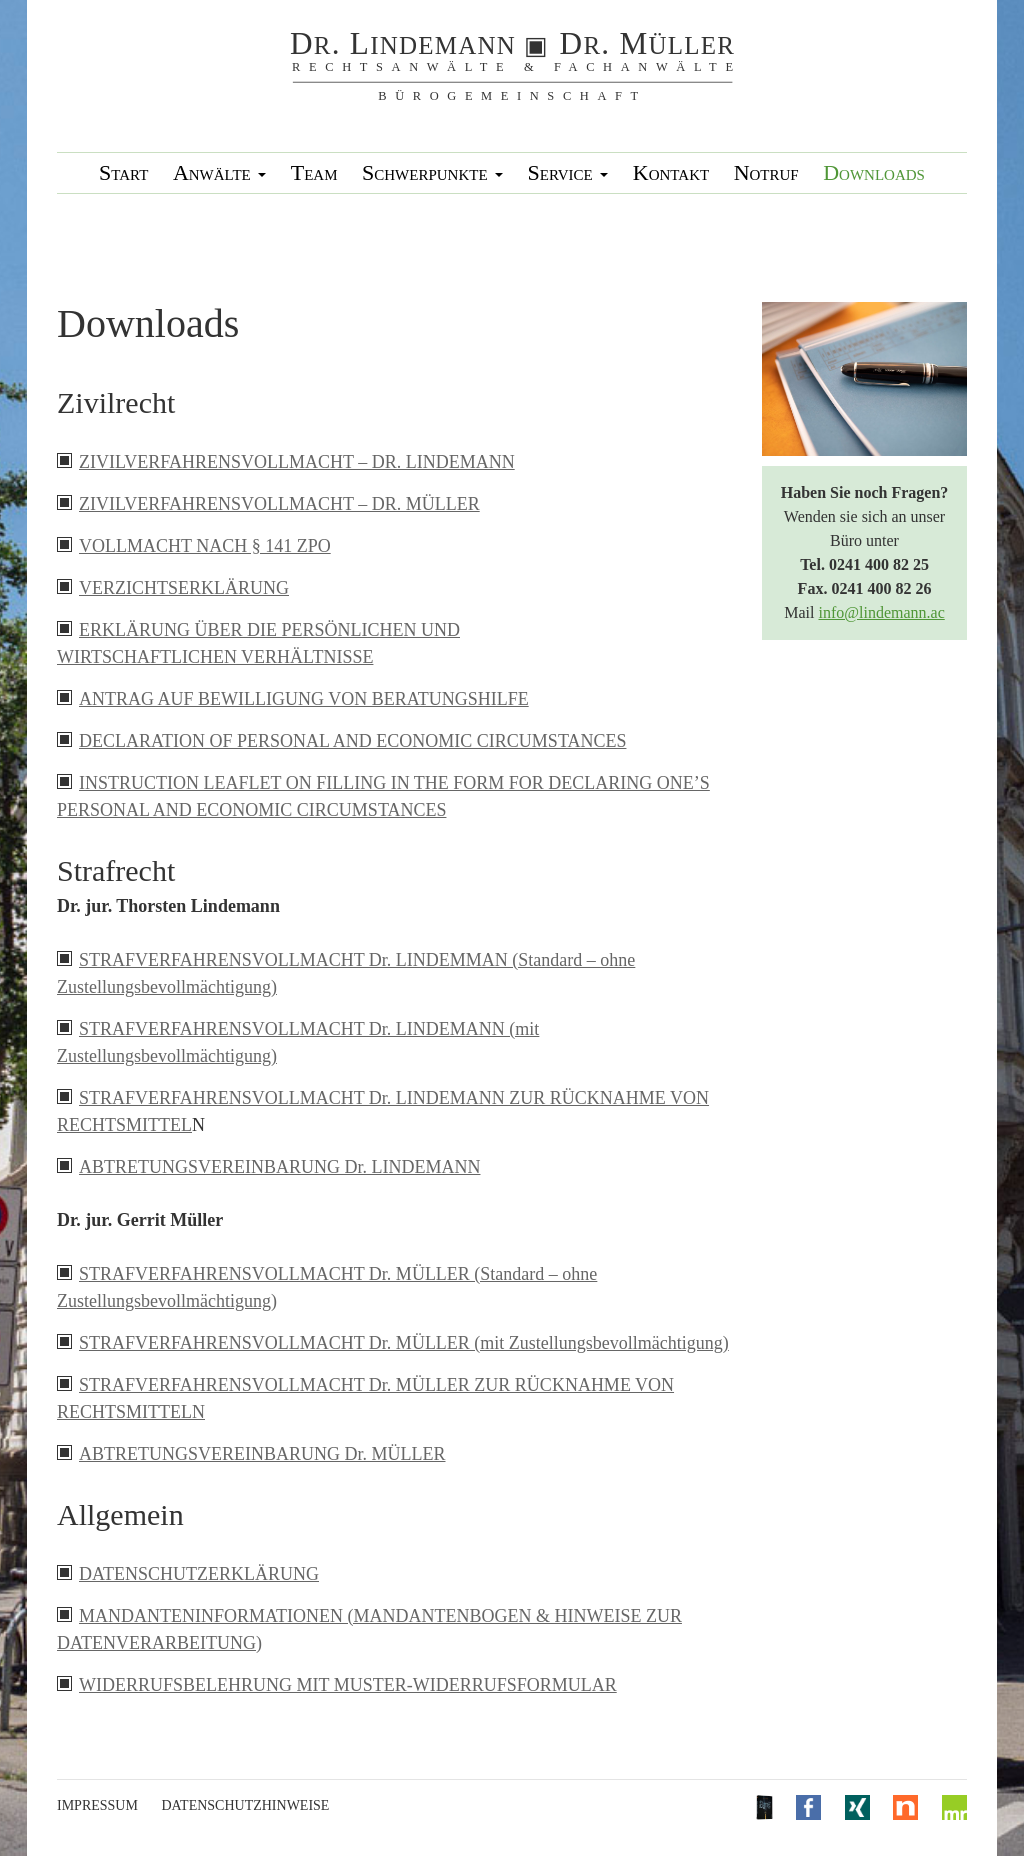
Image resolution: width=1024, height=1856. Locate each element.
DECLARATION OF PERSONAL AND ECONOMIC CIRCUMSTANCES (352, 741)
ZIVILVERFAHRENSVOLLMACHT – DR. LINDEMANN (297, 462)
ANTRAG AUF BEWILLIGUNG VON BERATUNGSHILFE (304, 699)
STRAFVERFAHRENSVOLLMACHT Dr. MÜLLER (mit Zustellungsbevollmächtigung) (404, 1343)
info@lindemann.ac (881, 612)
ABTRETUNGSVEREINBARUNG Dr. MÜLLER (262, 1454)
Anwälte (219, 172)
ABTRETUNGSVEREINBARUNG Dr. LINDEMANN (279, 1167)
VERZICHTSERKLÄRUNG (184, 588)
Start (123, 172)
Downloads (874, 172)
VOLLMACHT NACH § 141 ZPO (205, 546)
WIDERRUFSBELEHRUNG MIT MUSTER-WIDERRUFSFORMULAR (348, 1685)
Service (568, 172)
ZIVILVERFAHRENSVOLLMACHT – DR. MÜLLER (279, 504)
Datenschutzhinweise (245, 1805)
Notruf (766, 172)
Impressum (97, 1805)
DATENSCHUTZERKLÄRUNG (199, 1574)
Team (314, 172)
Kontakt (671, 172)
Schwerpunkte (432, 172)
